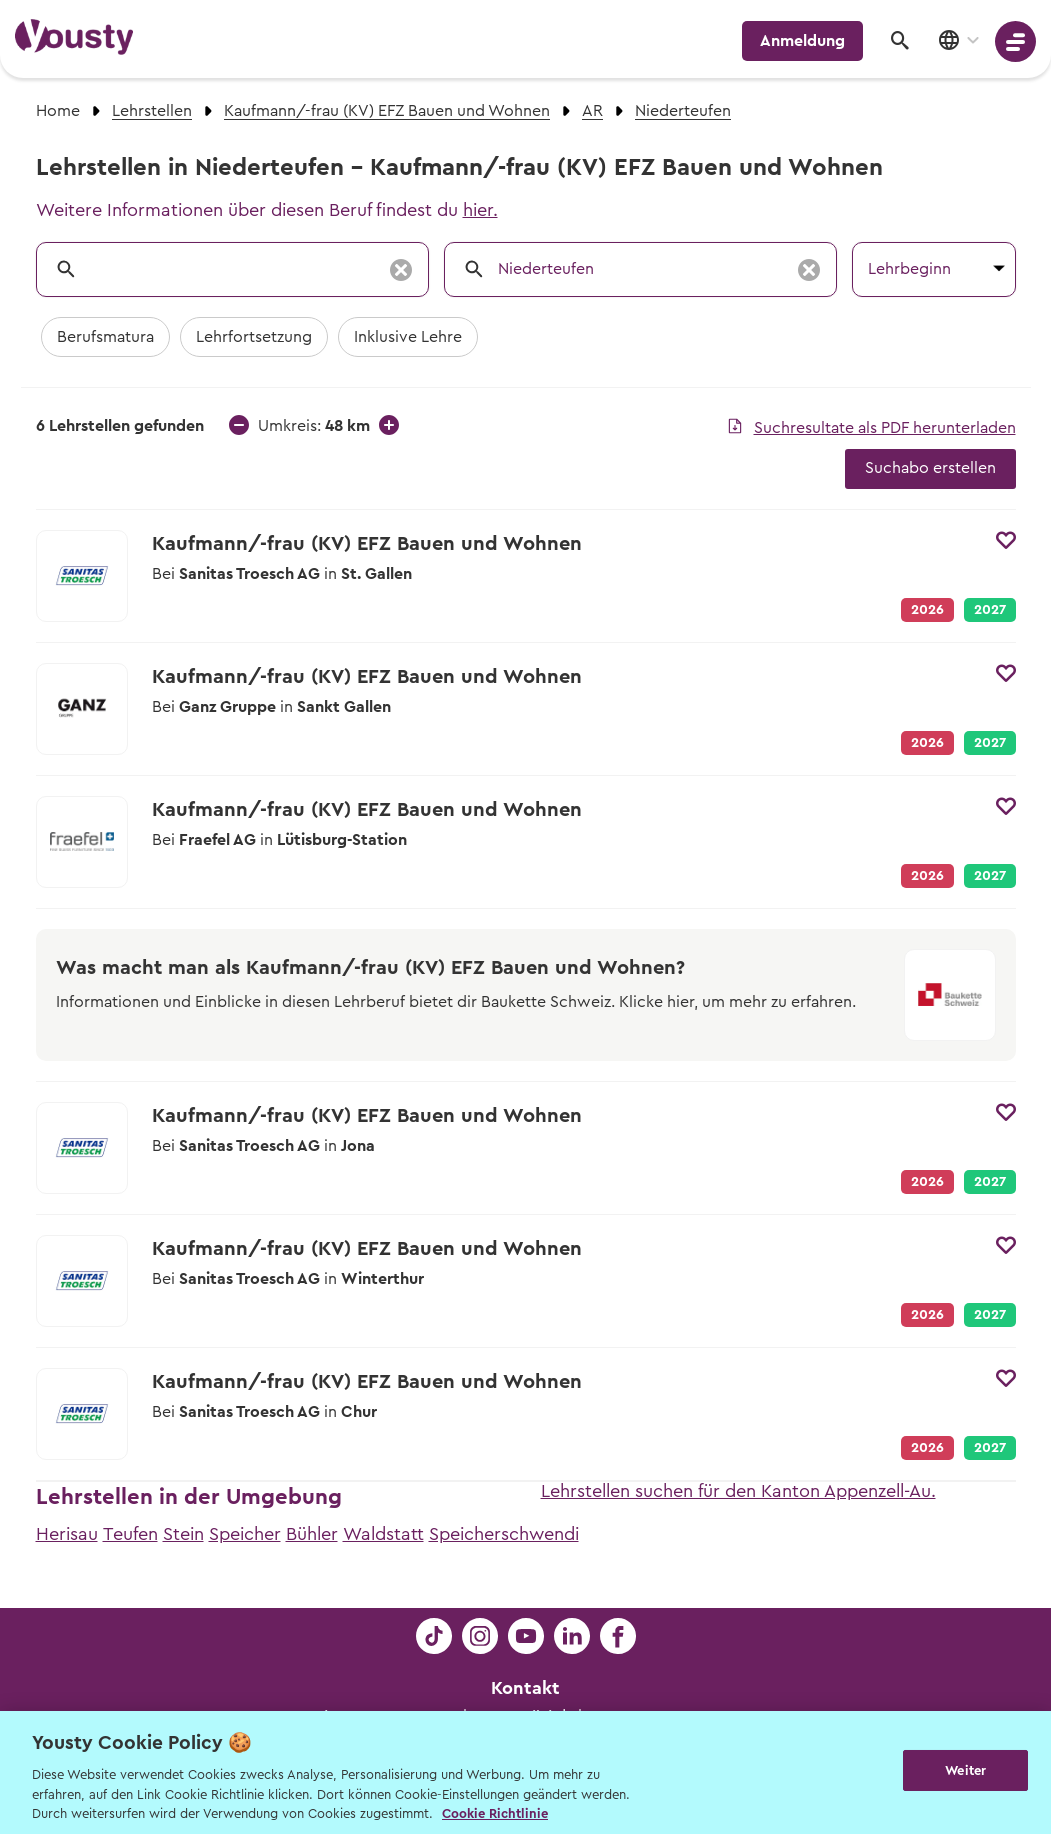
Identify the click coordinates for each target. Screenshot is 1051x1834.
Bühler (312, 1534)
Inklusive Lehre (408, 337)
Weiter (965, 1770)
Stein (183, 1534)
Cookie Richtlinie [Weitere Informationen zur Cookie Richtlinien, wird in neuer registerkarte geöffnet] (495, 1813)
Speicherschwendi (504, 1534)
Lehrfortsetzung (254, 337)
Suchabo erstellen (930, 468)
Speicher (245, 1534)
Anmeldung (802, 41)
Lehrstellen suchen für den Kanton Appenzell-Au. (738, 1491)
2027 (990, 610)
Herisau (67, 1534)
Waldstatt (383, 1534)
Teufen (130, 1534)
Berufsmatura (105, 337)
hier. (480, 210)
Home (58, 111)
